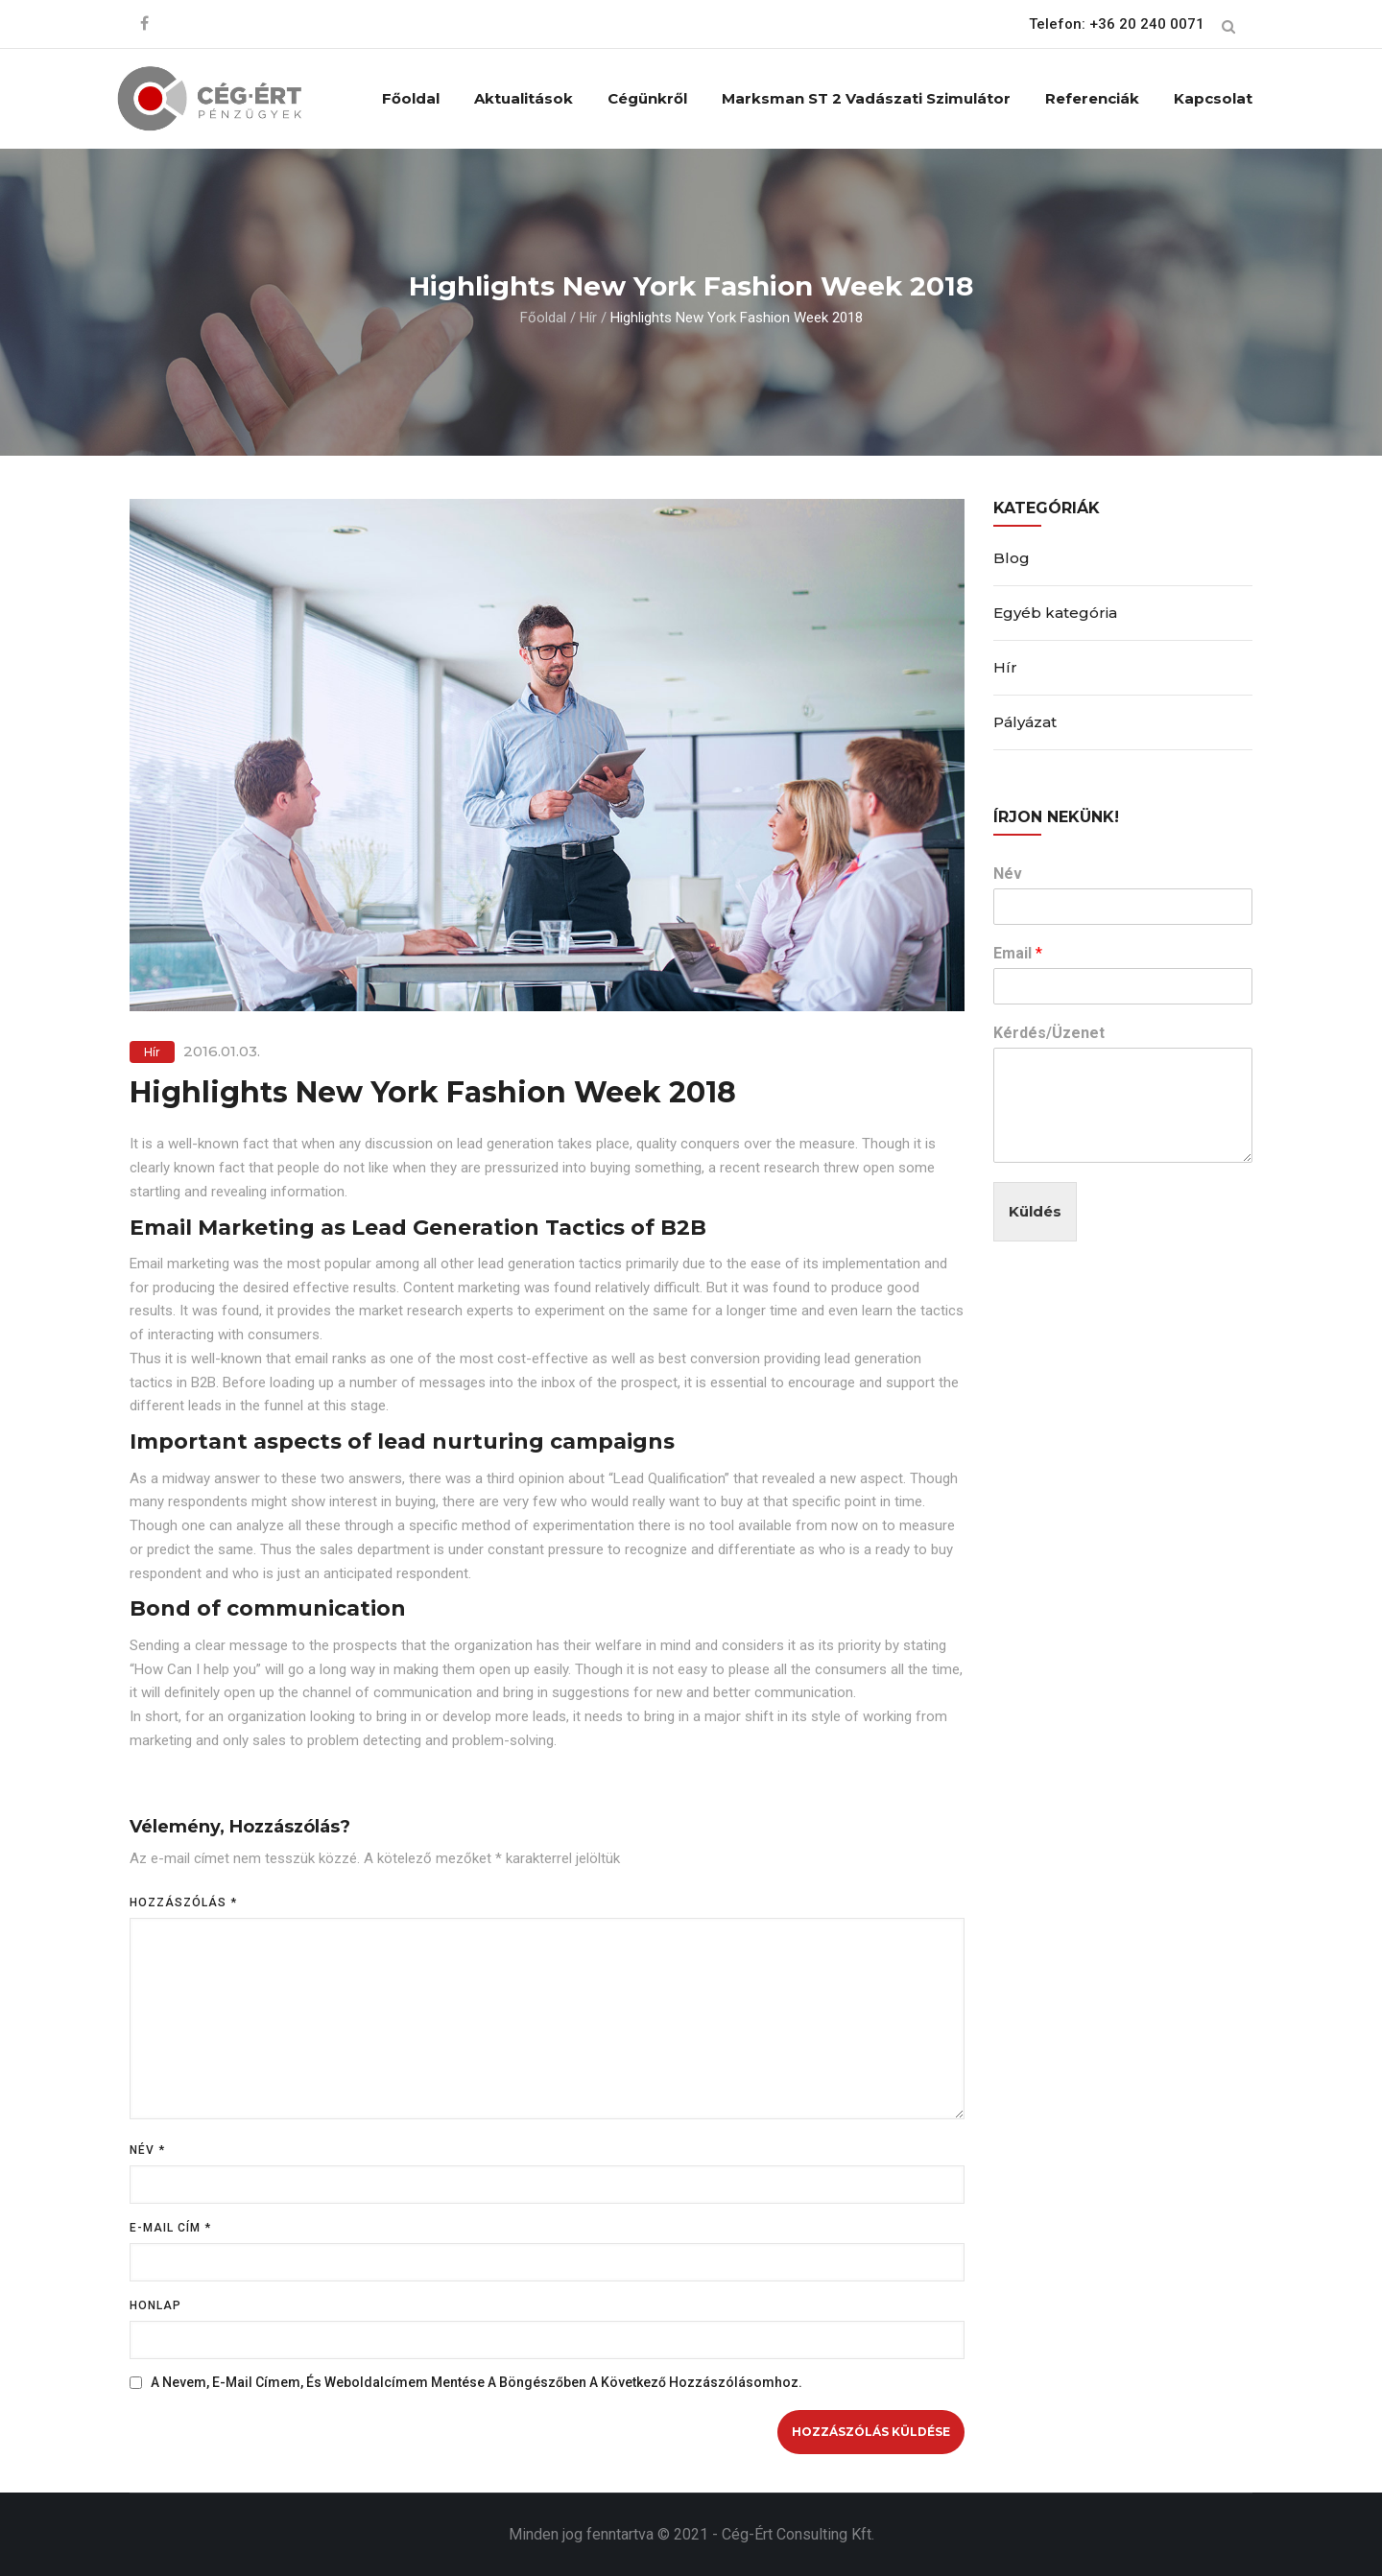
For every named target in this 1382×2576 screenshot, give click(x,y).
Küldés (1035, 1211)
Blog (1011, 558)
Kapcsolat (1213, 98)
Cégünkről (647, 98)
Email (1017, 953)
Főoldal (411, 98)
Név (147, 2150)
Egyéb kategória (1055, 612)
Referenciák (1092, 98)
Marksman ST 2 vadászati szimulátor (866, 98)
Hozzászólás (183, 1902)
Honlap (155, 2305)
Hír (588, 317)
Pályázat (1025, 722)
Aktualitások (523, 98)
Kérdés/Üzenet (1049, 1033)
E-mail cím (170, 2227)
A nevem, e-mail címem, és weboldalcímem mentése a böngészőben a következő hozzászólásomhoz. (476, 2382)
